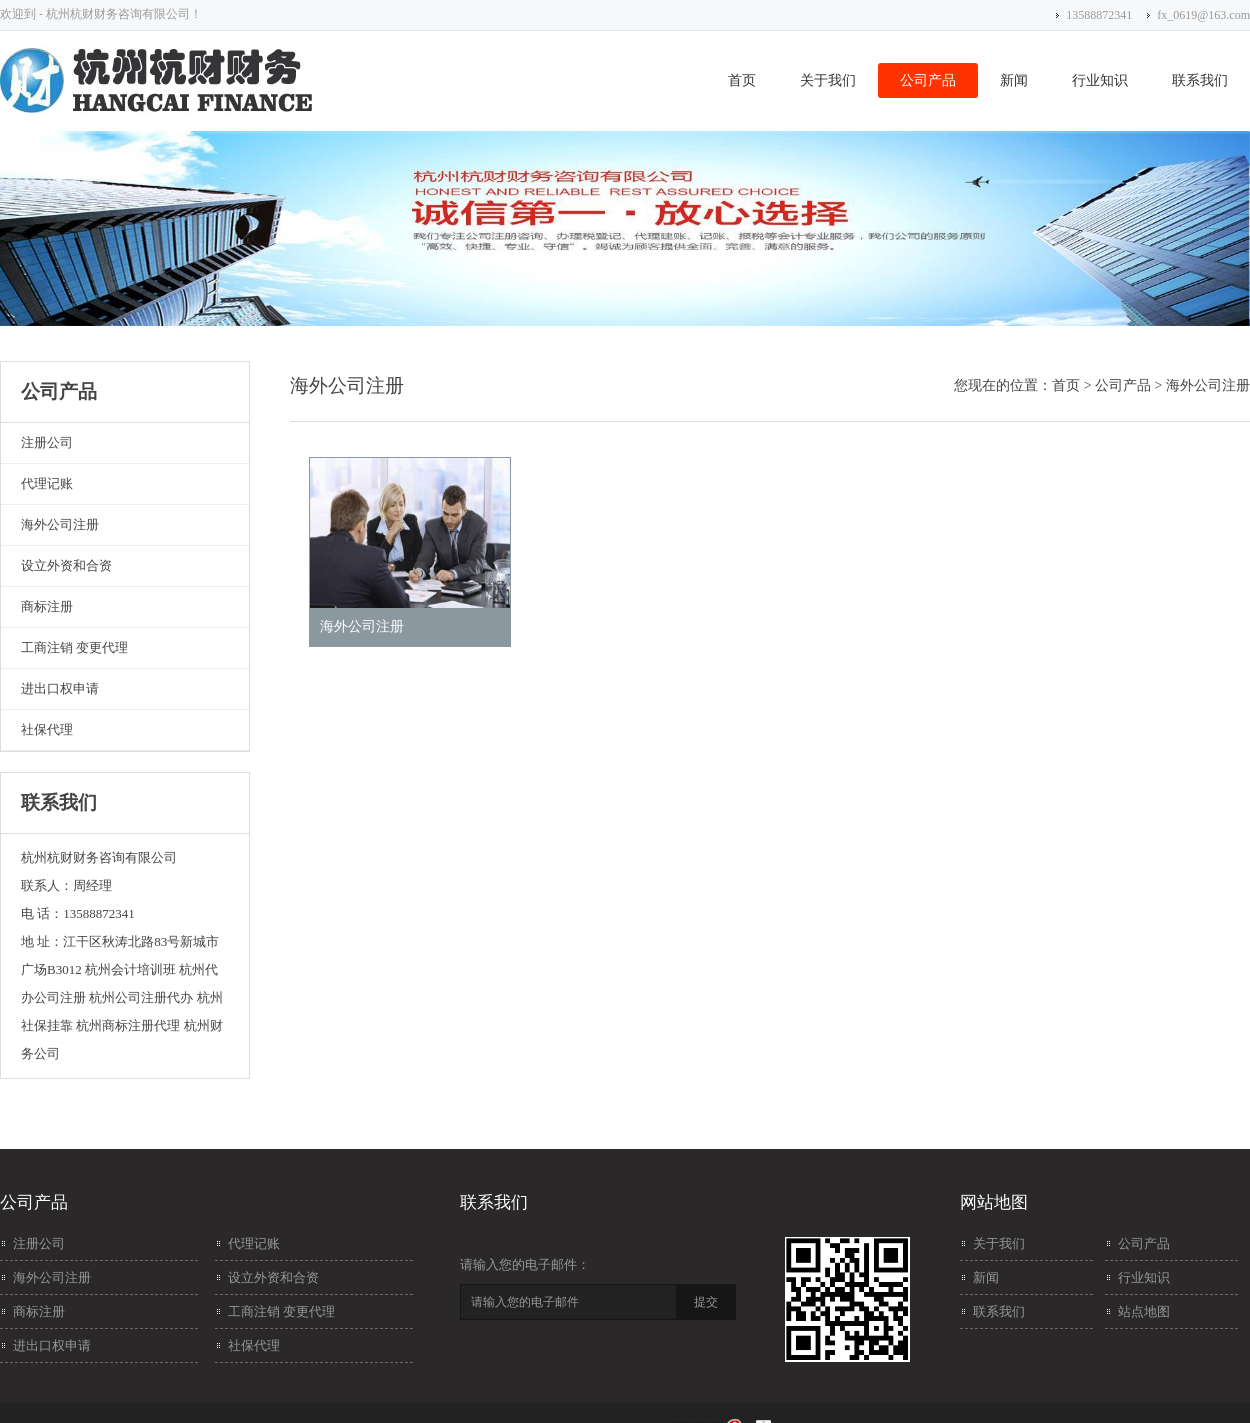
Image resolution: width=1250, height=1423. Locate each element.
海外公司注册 (60, 524)
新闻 (1014, 80)
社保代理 (47, 729)
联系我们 (1200, 80)
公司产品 (928, 80)
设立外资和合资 (66, 565)
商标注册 (47, 606)
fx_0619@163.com (1203, 15)
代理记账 (47, 483)
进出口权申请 (60, 688)
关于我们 (828, 80)
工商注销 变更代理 (74, 647)
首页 (742, 80)
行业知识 (1100, 80)
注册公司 (47, 442)
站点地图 (1144, 1311)
